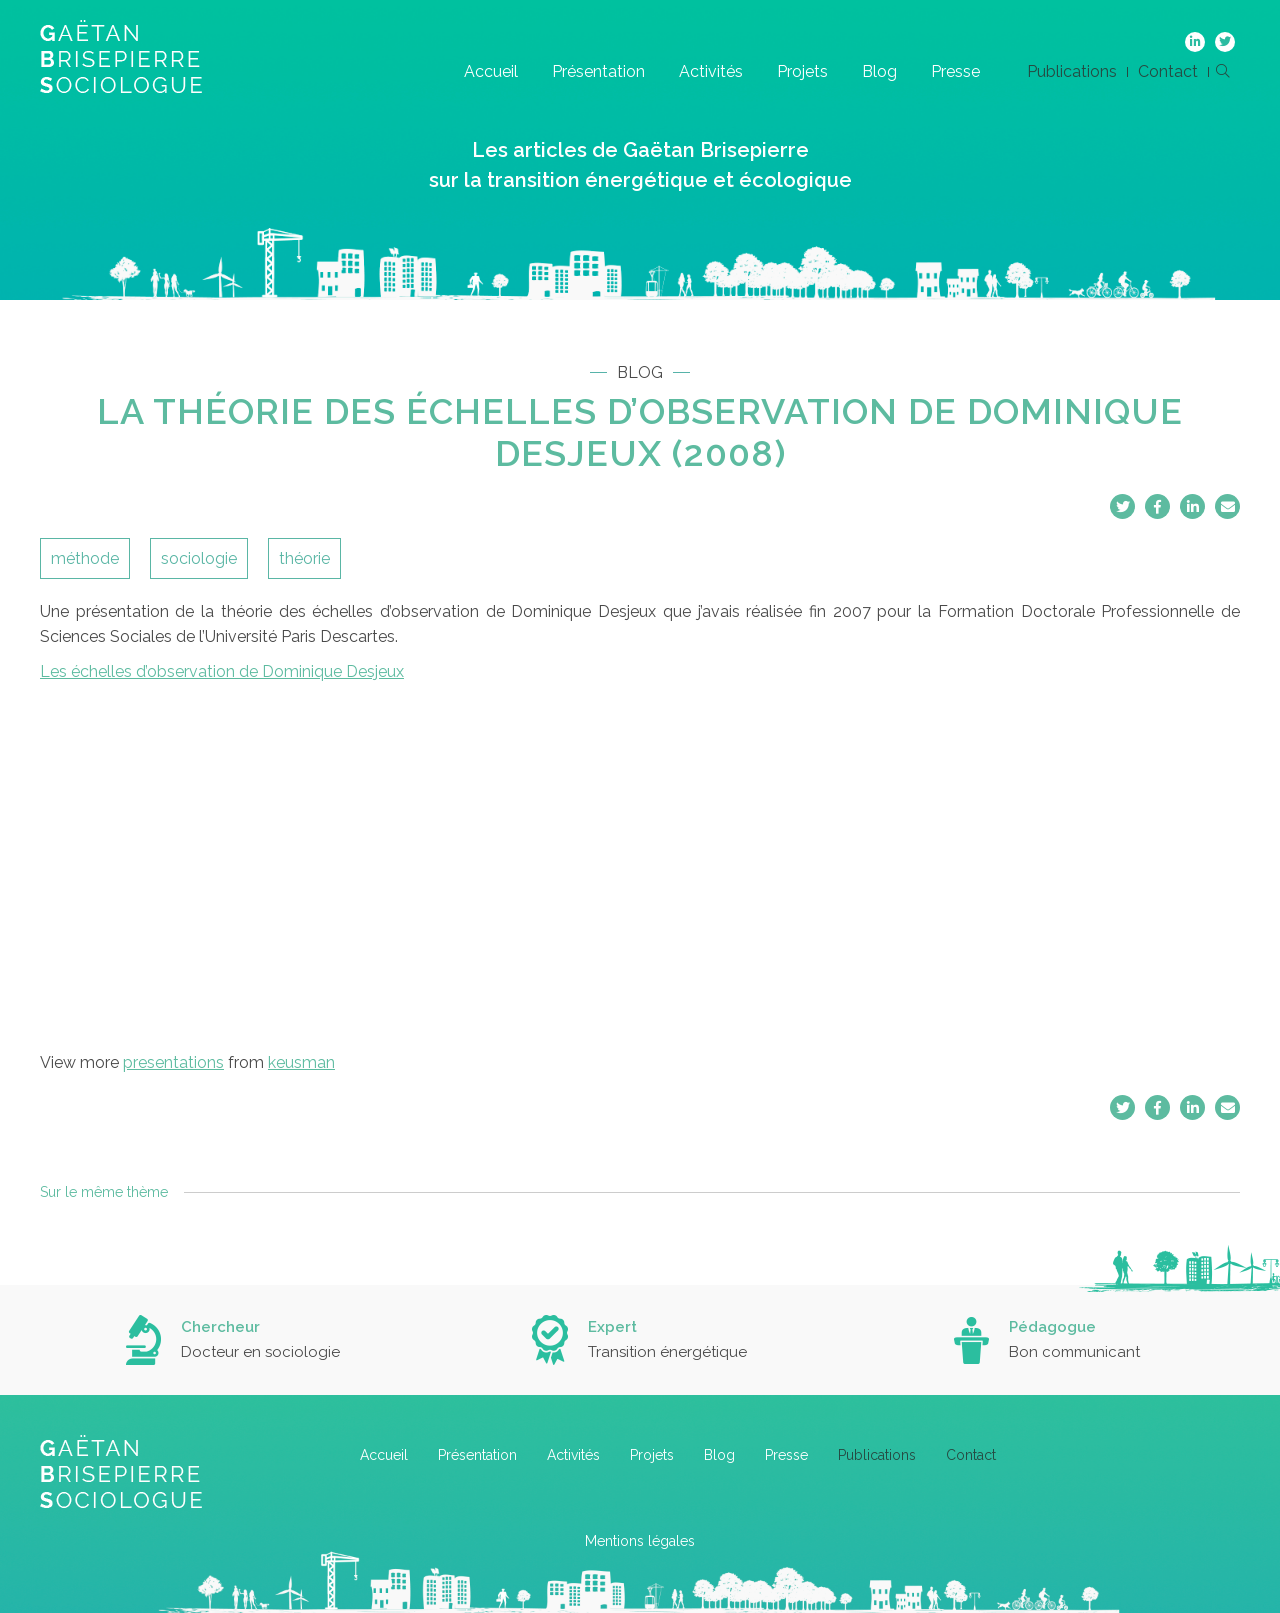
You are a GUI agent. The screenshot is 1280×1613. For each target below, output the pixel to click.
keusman (301, 1062)
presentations (173, 1062)
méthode (85, 558)
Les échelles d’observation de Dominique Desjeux (222, 671)
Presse (955, 71)
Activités (711, 71)
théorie (304, 558)
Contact (1168, 71)
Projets (802, 71)
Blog (879, 71)
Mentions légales (640, 1541)
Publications (1072, 71)
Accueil (491, 71)
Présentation (598, 71)
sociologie (199, 558)
